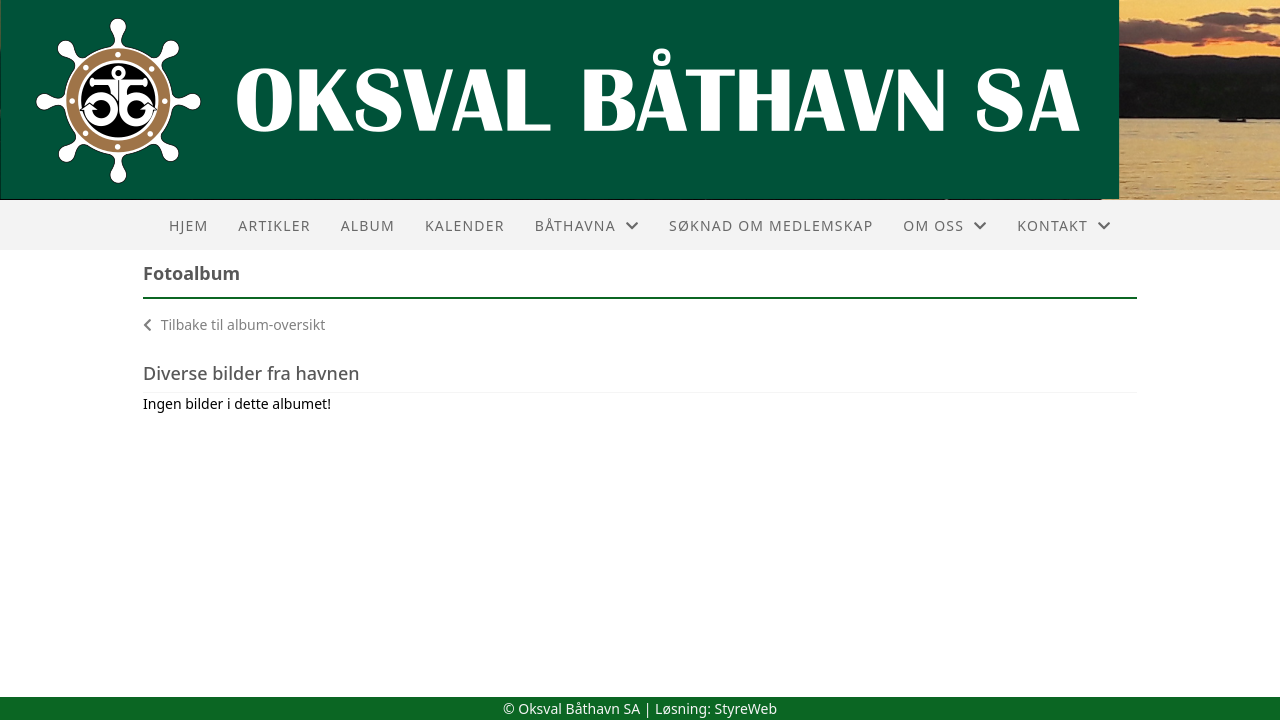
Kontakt (1064, 225)
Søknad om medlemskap (771, 225)
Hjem (188, 225)
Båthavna (587, 225)
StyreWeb (746, 708)
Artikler (274, 225)
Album (368, 225)
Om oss (945, 225)
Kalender (465, 225)
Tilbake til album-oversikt (234, 324)
